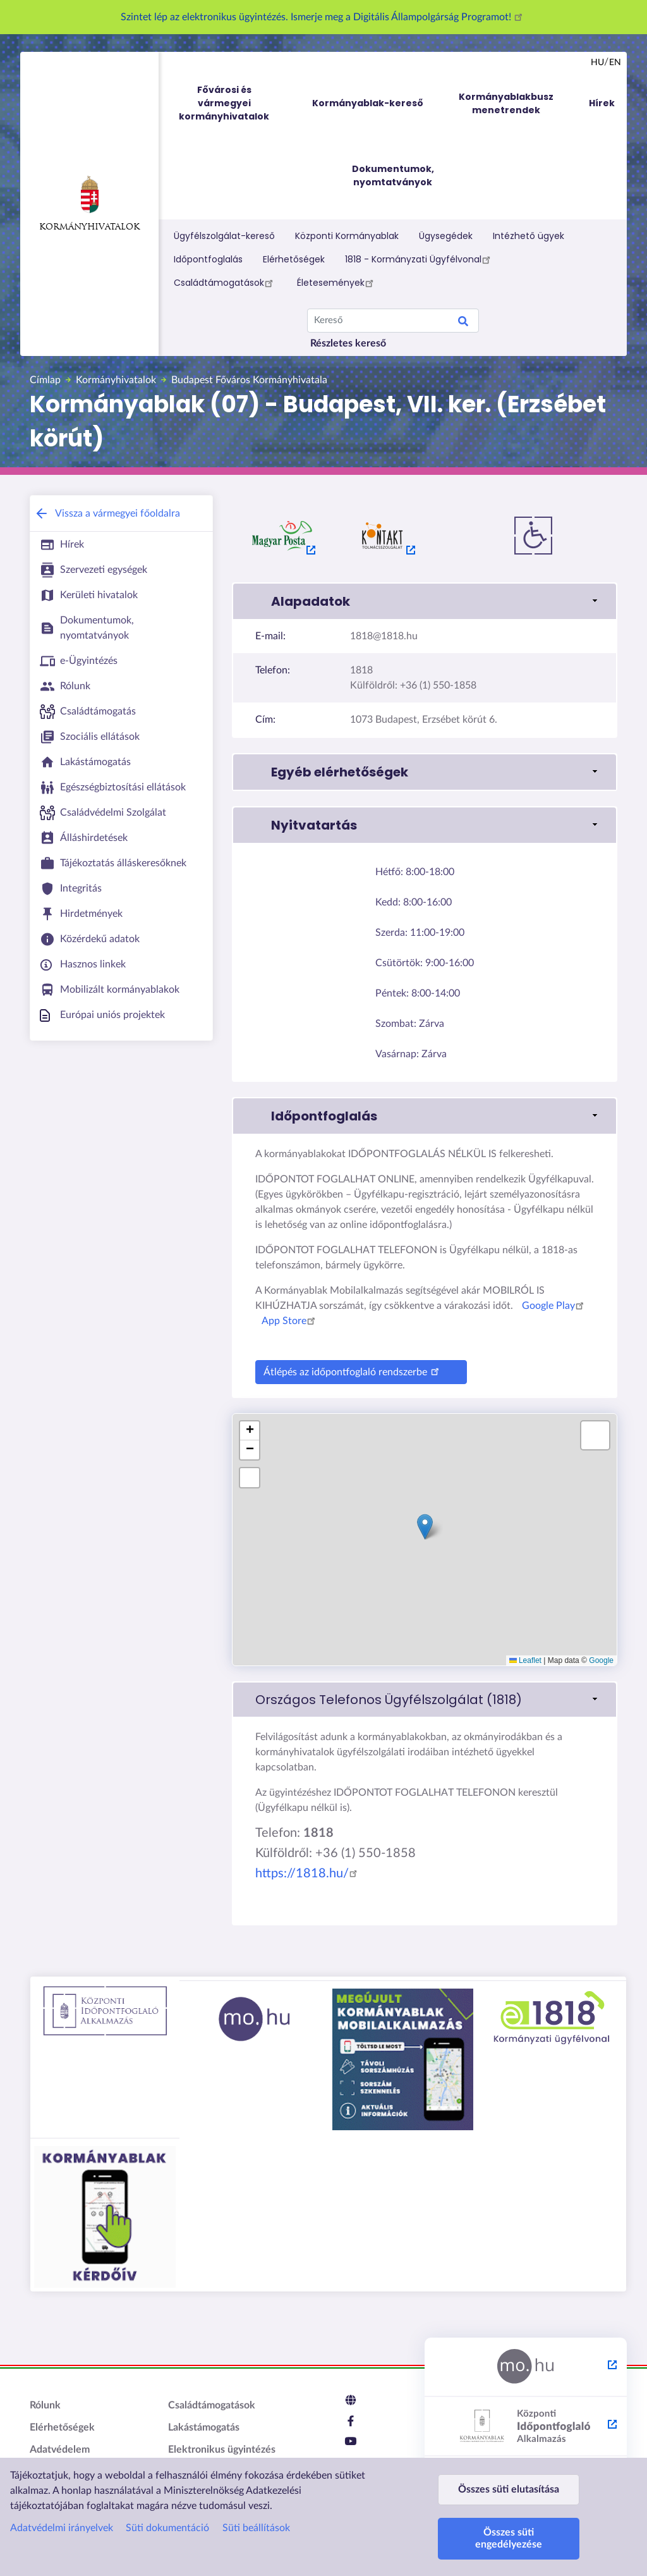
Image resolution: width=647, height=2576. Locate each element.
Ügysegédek (446, 236)
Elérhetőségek (294, 259)
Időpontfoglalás (208, 259)
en (615, 62)
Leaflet (525, 1660)
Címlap (45, 380)
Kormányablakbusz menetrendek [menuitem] (506, 103)
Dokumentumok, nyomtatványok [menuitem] (393, 175)
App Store (290, 1321)
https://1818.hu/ (308, 1873)
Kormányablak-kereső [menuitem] (367, 103)
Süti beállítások (256, 2516)
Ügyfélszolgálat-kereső (224, 236)
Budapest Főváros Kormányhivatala (249, 380)
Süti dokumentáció (167, 2516)
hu (597, 62)
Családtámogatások (225, 283)
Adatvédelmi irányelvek (61, 2516)
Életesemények (337, 283)
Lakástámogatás (203, 2427)
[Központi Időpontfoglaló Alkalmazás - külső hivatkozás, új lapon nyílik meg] (526, 2426)
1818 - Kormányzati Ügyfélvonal (419, 259)
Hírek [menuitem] (602, 103)
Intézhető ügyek (528, 236)
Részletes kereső (348, 343)
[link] (424, 1700)
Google (601, 1660)
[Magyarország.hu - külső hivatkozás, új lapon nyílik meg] (526, 2367)
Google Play (555, 1306)
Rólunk (45, 2405)
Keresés (463, 323)
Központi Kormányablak (347, 236)
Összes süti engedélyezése (508, 2538)
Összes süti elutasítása (508, 2483)
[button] (424, 601)
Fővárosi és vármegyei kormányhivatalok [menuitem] (236, 103)
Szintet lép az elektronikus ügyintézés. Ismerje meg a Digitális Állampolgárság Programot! (323, 17)
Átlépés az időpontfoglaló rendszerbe (353, 1370)
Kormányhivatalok (89, 203)
